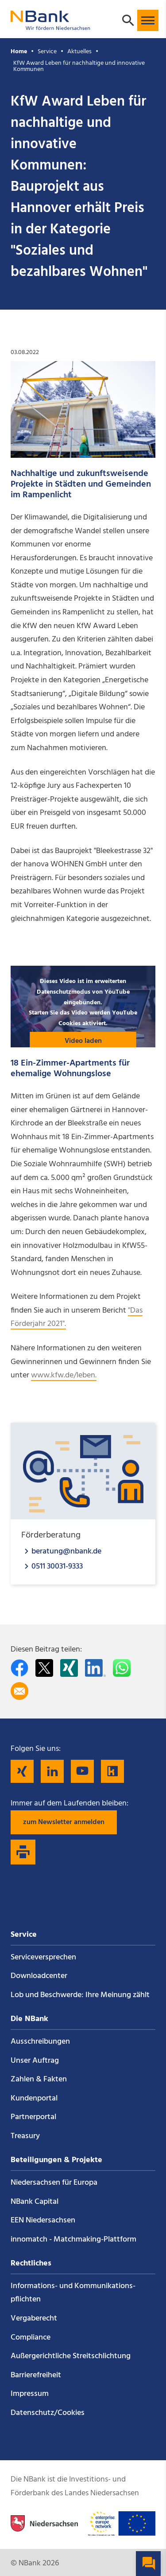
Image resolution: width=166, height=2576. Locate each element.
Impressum (30, 2393)
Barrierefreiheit (36, 2375)
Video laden (83, 1041)
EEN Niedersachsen (43, 2220)
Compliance (30, 2337)
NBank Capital (34, 2201)
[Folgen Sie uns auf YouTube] (82, 1771)
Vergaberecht (34, 2318)
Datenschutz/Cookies (48, 2413)
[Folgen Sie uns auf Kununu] (112, 1771)
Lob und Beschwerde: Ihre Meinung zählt (80, 1995)
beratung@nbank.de (66, 1551)
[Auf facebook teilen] (19, 1668)
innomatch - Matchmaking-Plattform (73, 2239)
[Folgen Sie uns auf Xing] (22, 1771)
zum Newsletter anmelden (63, 1822)
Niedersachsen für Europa (54, 2182)
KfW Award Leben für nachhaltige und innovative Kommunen (79, 66)
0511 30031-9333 (57, 1566)
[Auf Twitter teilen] (44, 1668)
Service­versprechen (43, 1957)
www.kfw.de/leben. (64, 1375)
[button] (147, 20)
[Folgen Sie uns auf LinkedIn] (52, 1771)
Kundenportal (34, 2098)
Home (19, 52)
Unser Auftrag (35, 2060)
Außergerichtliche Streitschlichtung (71, 2356)
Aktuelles (79, 52)
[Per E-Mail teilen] (19, 1691)
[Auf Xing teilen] (69, 1668)
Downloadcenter (39, 1976)
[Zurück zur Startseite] (50, 26)
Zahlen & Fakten (39, 2079)
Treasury (25, 2136)
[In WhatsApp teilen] (122, 1668)
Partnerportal (33, 2117)
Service (47, 52)
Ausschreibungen (40, 2041)
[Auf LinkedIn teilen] (95, 1668)
